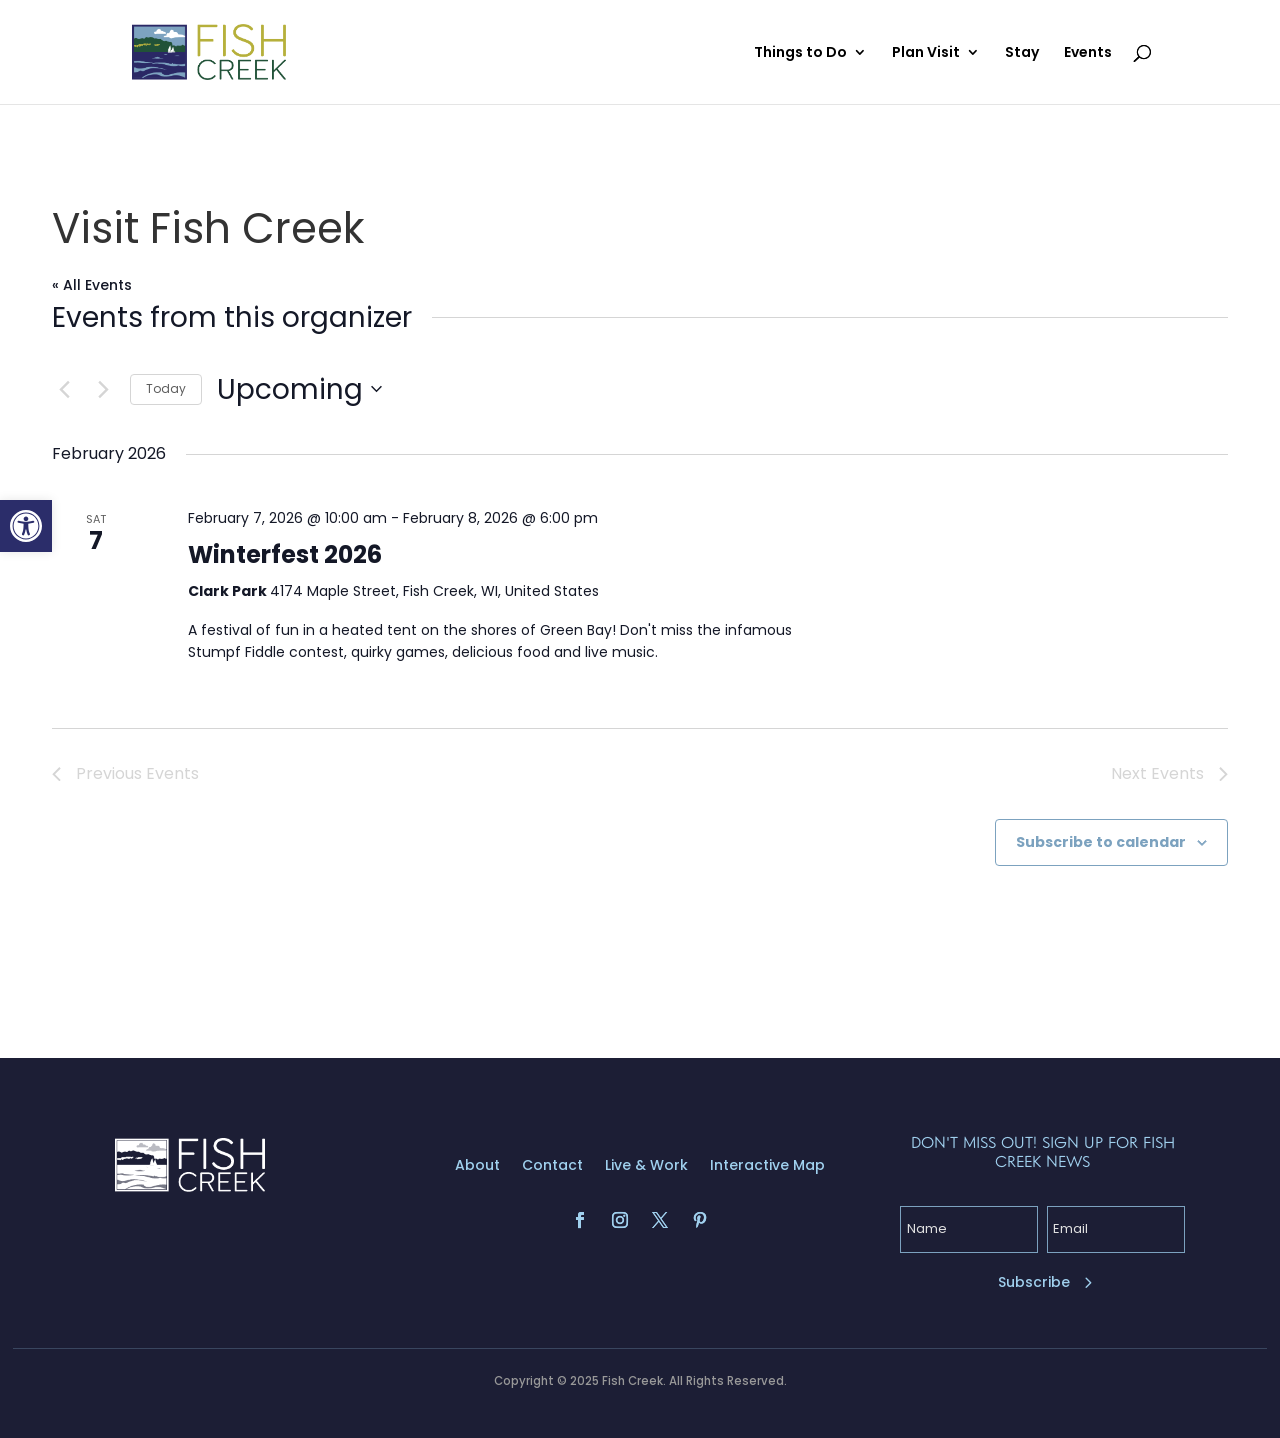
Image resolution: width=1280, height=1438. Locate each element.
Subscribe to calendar (1101, 842)
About (477, 1166)
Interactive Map (767, 1166)
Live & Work (646, 1166)
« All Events (92, 285)
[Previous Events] (64, 389)
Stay (1022, 53)
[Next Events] (103, 389)
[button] (26, 526)
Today (166, 388)
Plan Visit (926, 53)
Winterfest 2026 (285, 554)
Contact (552, 1166)
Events (1088, 53)
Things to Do (800, 53)
